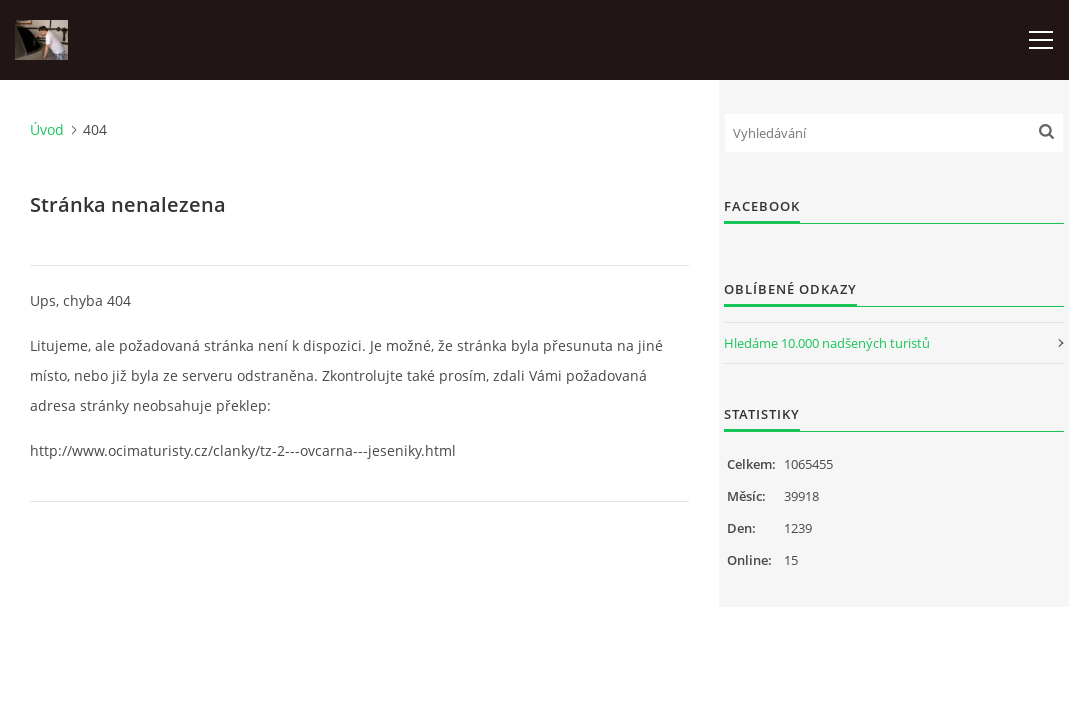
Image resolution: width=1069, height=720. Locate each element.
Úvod (47, 129)
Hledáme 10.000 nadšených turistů (827, 343)
